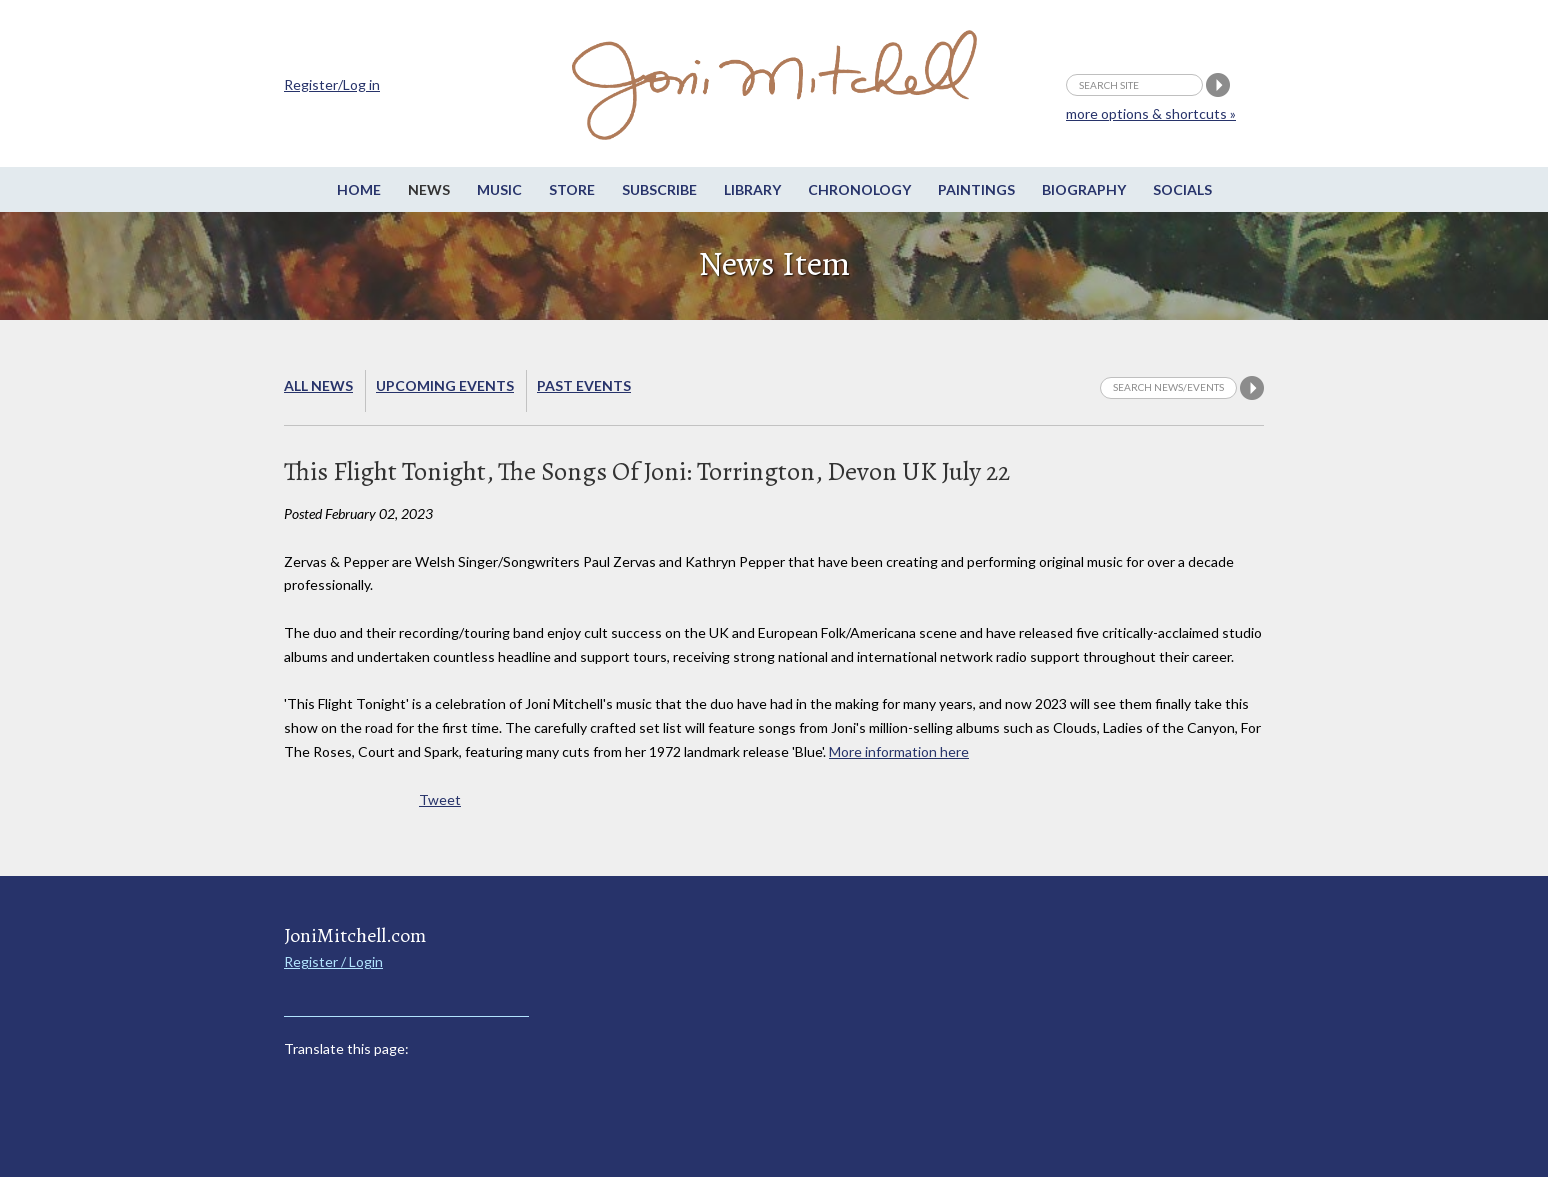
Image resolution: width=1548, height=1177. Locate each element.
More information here (899, 751)
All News (318, 385)
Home (359, 189)
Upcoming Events (445, 385)
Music (499, 189)
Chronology (859, 189)
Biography (1084, 189)
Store (572, 189)
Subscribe (659, 189)
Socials (1182, 189)
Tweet (440, 799)
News (429, 189)
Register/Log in (332, 84)
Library (752, 189)
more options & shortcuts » (1151, 113)
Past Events (584, 385)
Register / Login (333, 961)
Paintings (976, 189)
